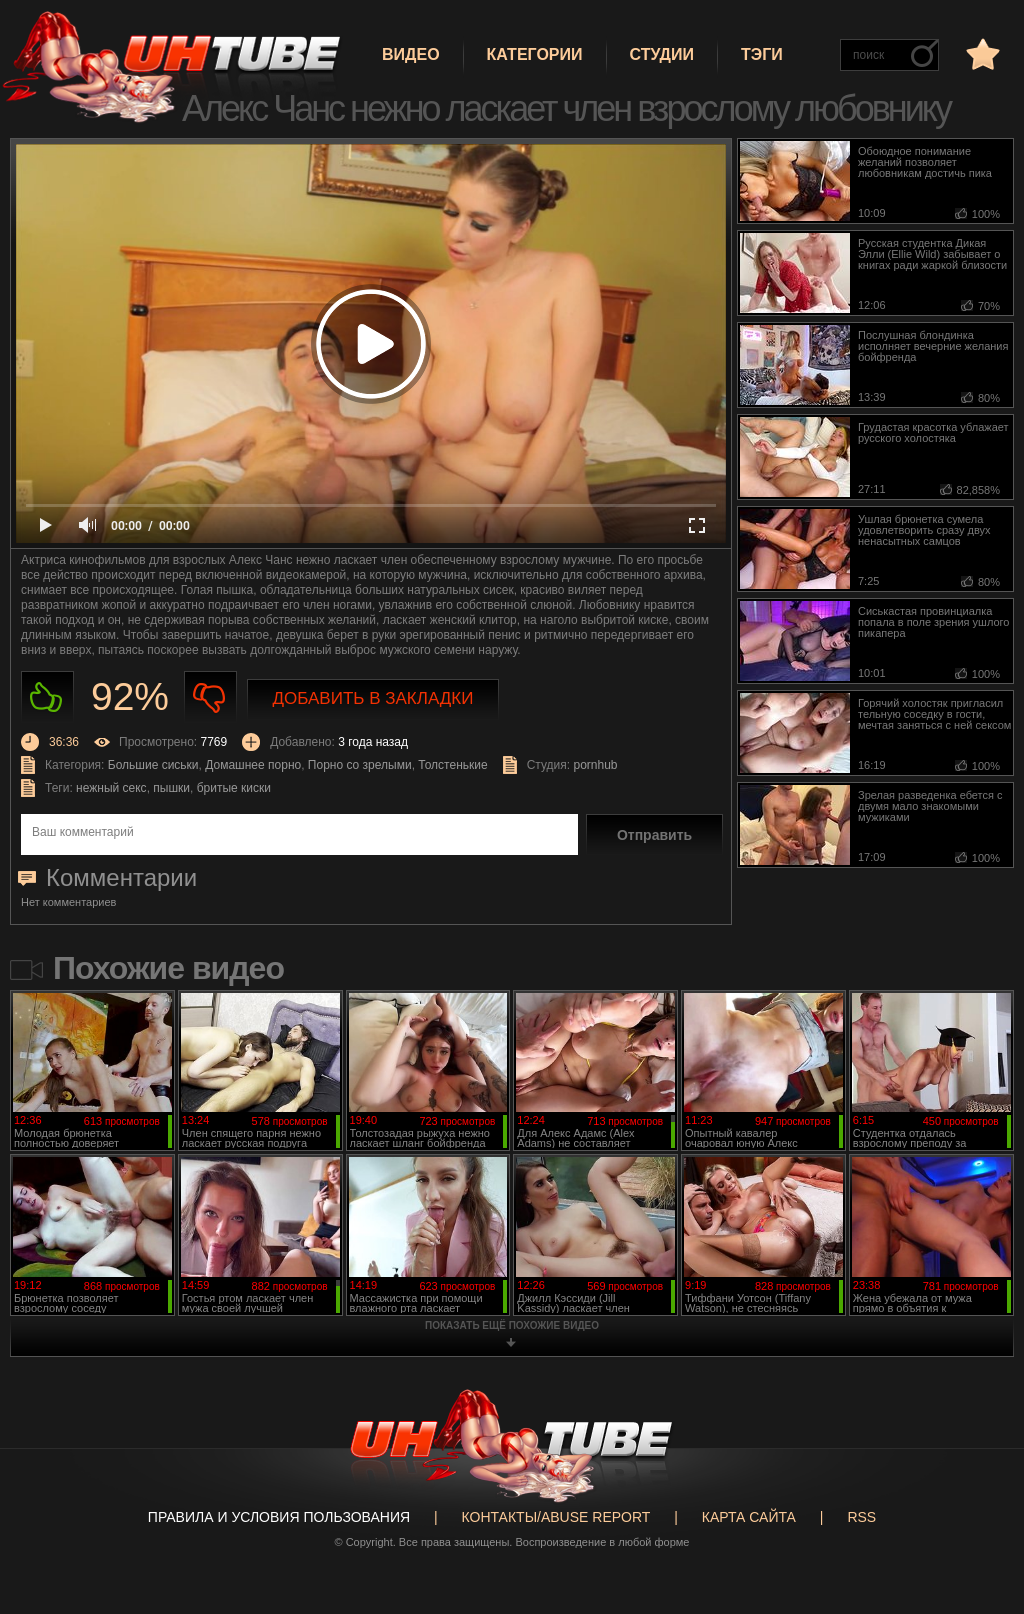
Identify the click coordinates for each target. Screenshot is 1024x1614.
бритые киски (234, 788)
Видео (411, 54)
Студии (662, 54)
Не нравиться (210, 697)
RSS (861, 1517)
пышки (171, 788)
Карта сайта (749, 1517)
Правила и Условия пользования (279, 1517)
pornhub (595, 765)
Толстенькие (452, 765)
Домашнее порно (253, 765)
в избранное (981, 53)
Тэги (762, 54)
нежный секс (111, 788)
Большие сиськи (153, 765)
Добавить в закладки (373, 698)
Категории (535, 54)
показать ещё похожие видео (512, 1325)
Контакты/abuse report (556, 1517)
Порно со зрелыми (360, 765)
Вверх (979, 1521)
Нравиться (47, 697)
